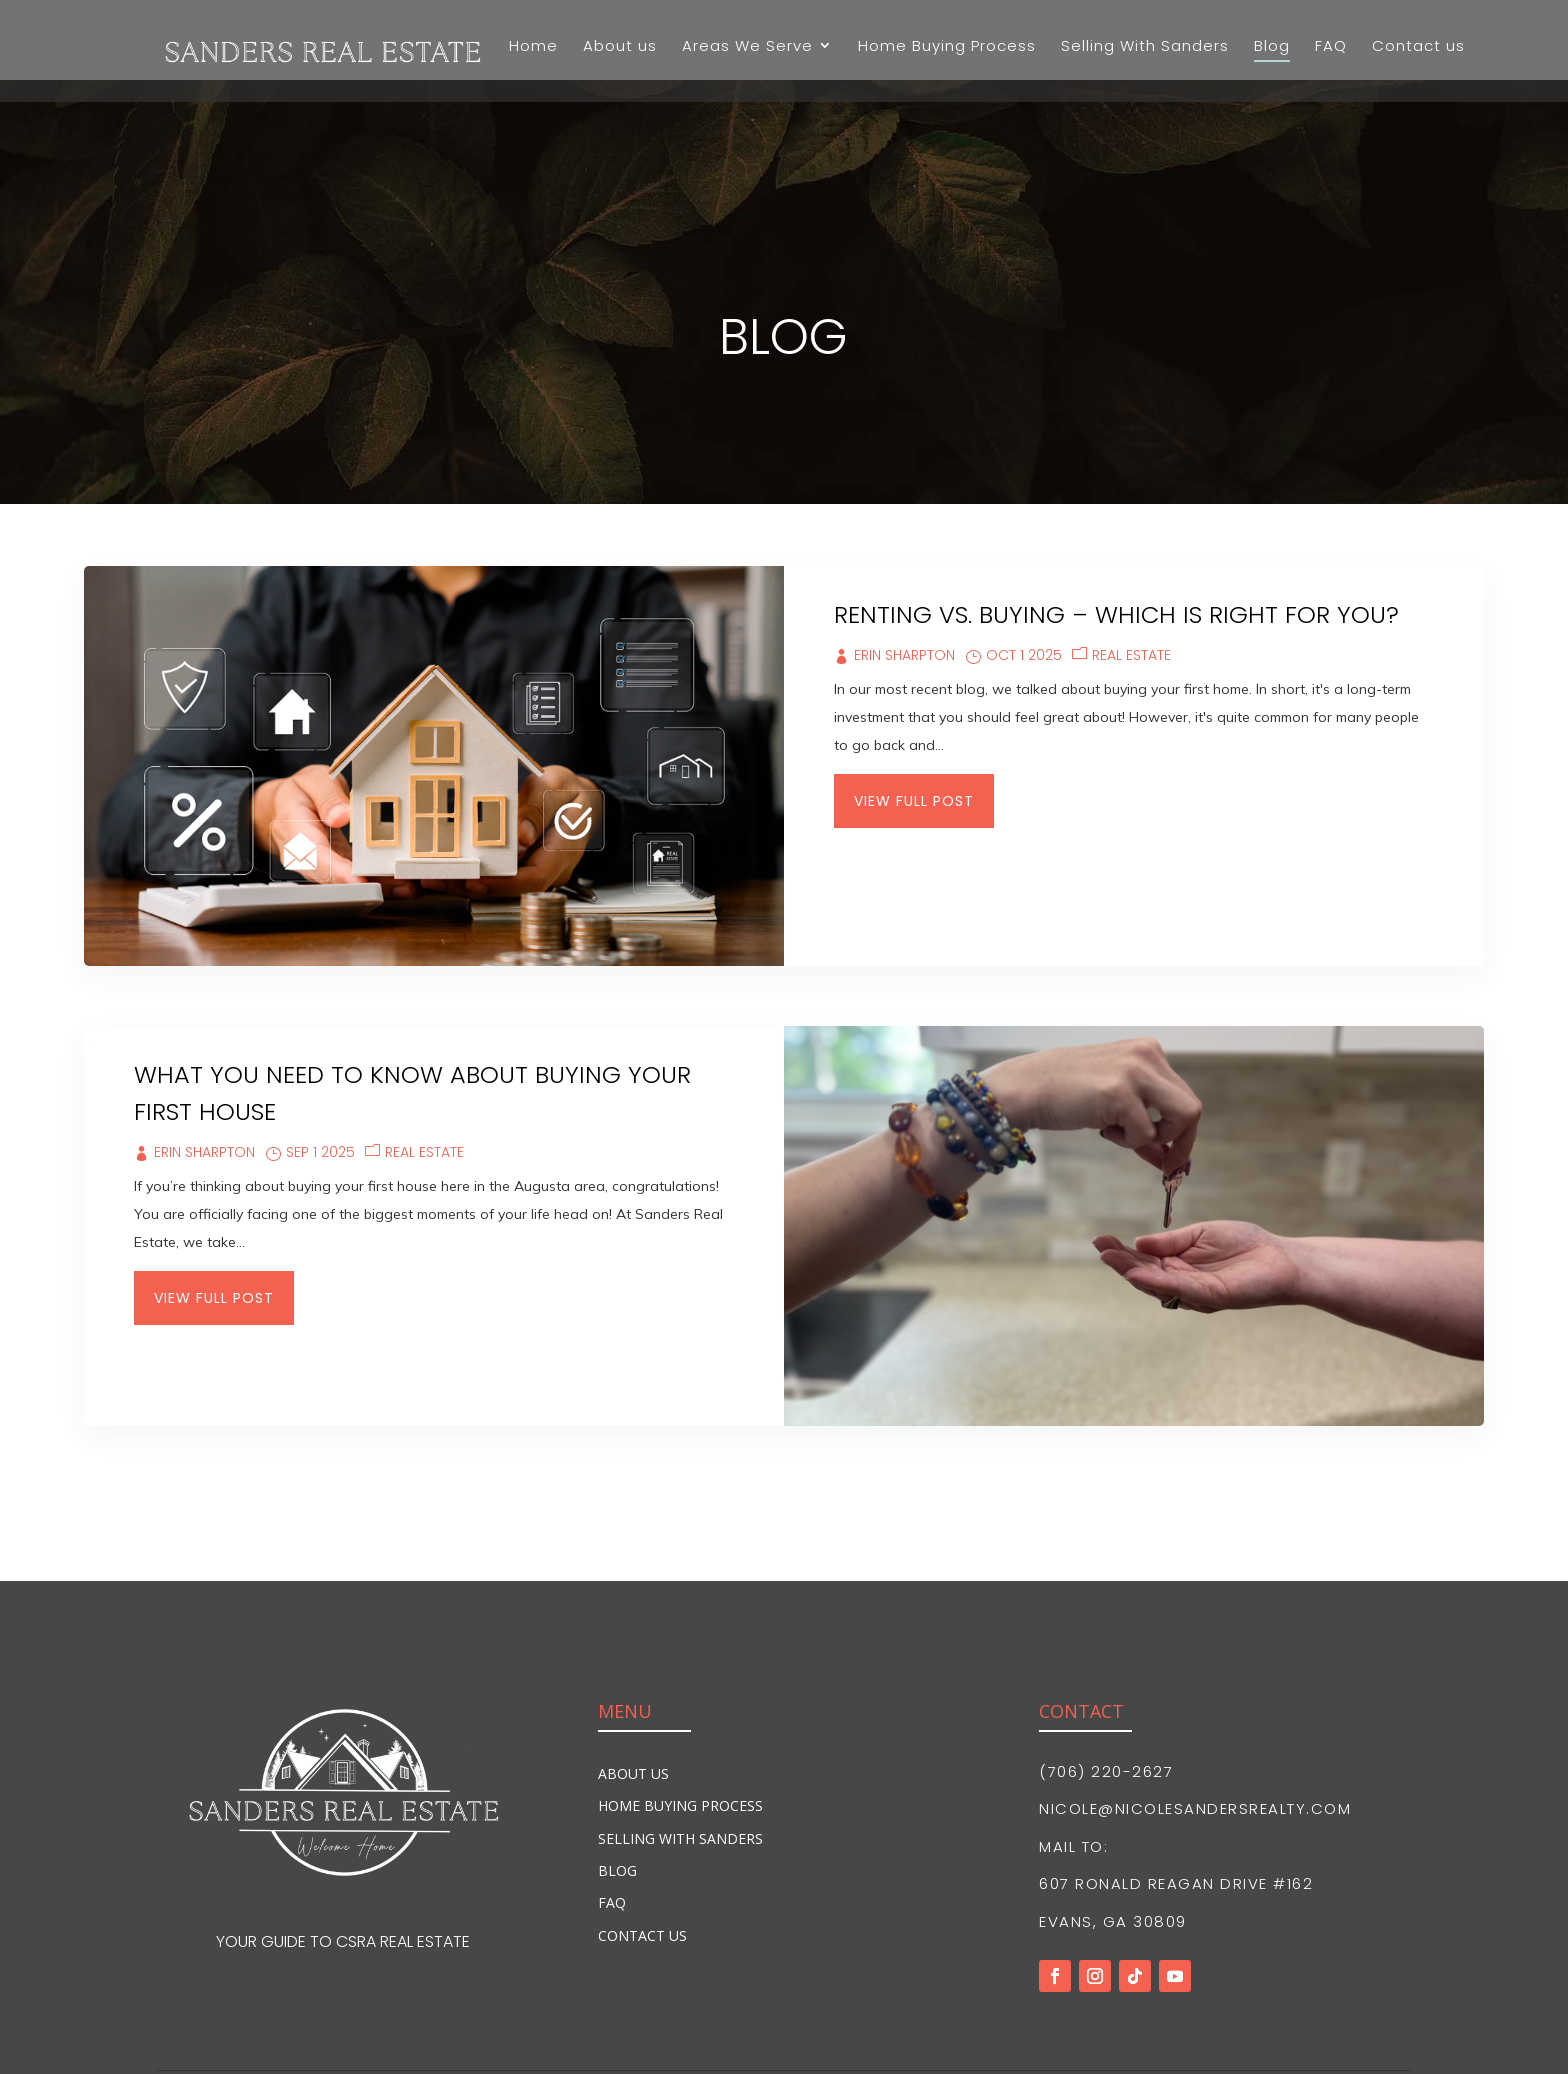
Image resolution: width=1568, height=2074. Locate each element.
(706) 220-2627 (1106, 1691)
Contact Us (642, 1855)
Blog (617, 1790)
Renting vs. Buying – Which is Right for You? (1116, 534)
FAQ (612, 1822)
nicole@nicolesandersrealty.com (1195, 1728)
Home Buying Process (680, 1725)
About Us (633, 1693)
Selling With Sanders (680, 1758)
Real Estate (1131, 575)
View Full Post (914, 721)
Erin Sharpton (904, 575)
